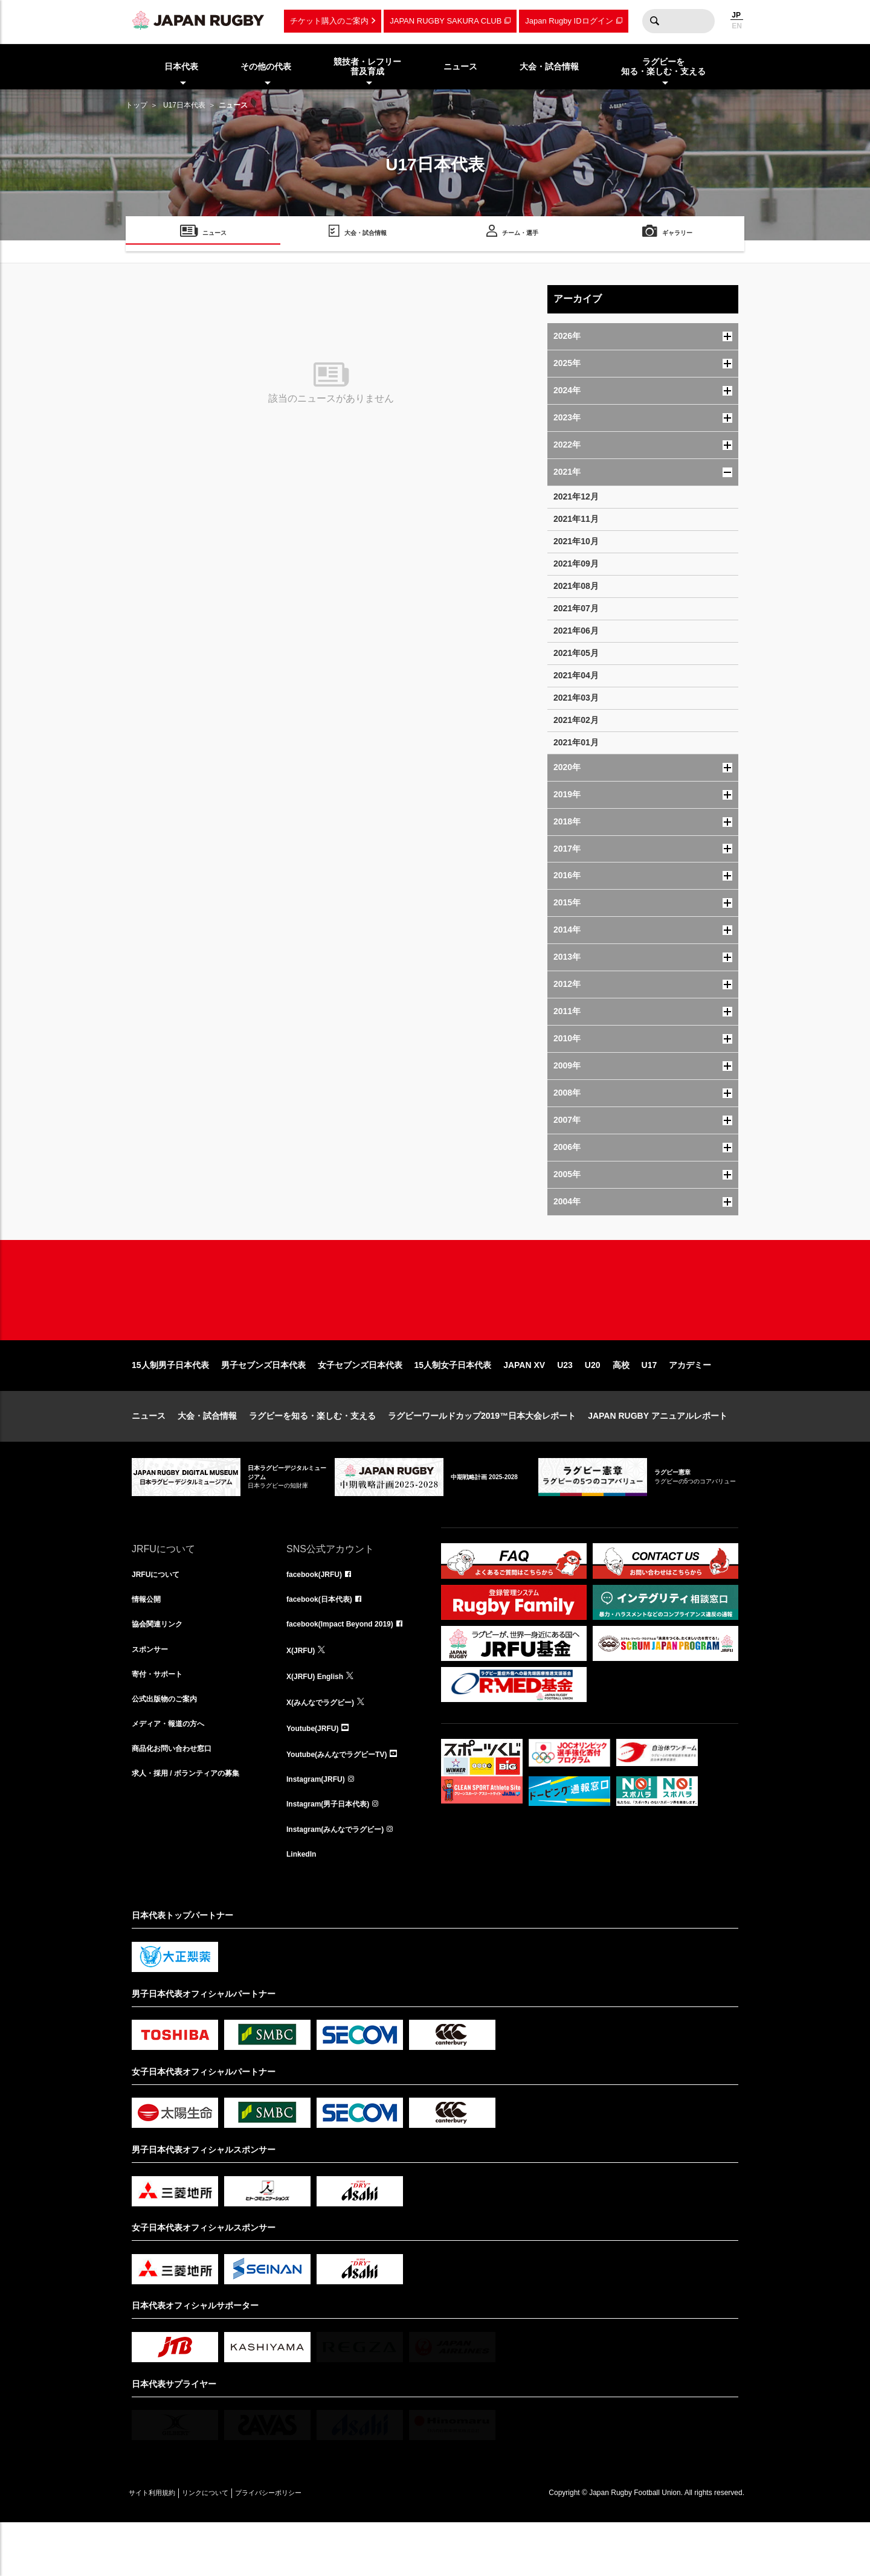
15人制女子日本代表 (453, 1403)
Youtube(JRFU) (316, 1773)
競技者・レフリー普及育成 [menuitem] (367, 67)
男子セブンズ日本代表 (263, 1403)
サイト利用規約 (160, 2546)
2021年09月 (576, 563)
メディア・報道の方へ (174, 1773)
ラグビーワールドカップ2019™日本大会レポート (482, 1454)
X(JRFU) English (319, 1720)
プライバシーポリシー (310, 2546)
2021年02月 (576, 720)
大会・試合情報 (207, 1454)
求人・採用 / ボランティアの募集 (194, 1826)
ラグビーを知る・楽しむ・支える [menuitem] (663, 67)
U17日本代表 (184, 105)
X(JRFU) (303, 1693)
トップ (136, 105)
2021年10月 (576, 541)
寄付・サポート (161, 1720)
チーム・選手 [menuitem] (520, 235)
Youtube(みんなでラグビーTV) (345, 1800)
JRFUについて (160, 1614)
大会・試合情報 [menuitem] (549, 66)
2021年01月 (576, 742)
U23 (565, 1403)
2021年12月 (576, 496)
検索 (654, 21)
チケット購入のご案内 (329, 20)
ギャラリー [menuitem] (677, 235)
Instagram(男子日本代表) (334, 1853)
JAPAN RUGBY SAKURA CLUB (445, 20)
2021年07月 (576, 608)
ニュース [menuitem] (460, 66)
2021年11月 (576, 519)
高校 (621, 1403)
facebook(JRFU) (318, 1614)
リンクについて (229, 2546)
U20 (593, 1403)
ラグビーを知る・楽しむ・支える (312, 1454)
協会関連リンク (161, 1667)
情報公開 (149, 1640)
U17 (649, 1403)
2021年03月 (576, 697)
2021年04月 (576, 675)
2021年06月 (576, 630)
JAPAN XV (524, 1403)
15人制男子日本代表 (170, 1403)
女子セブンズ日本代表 (360, 1403)
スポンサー (153, 1693)
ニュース (149, 1454)
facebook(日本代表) (324, 1640)
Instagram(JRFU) (320, 1826)
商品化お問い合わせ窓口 (178, 1800)
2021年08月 (576, 586)
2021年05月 (576, 653)
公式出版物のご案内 (170, 1747)
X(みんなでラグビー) (326, 1747)
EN (737, 26)
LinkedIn (303, 1906)
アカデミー (690, 1403)
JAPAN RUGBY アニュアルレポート (657, 1454)
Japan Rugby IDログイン (569, 20)
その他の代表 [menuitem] (265, 66)
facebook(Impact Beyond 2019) (348, 1667)
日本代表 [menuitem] (181, 66)
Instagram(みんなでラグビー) (343, 1879)
